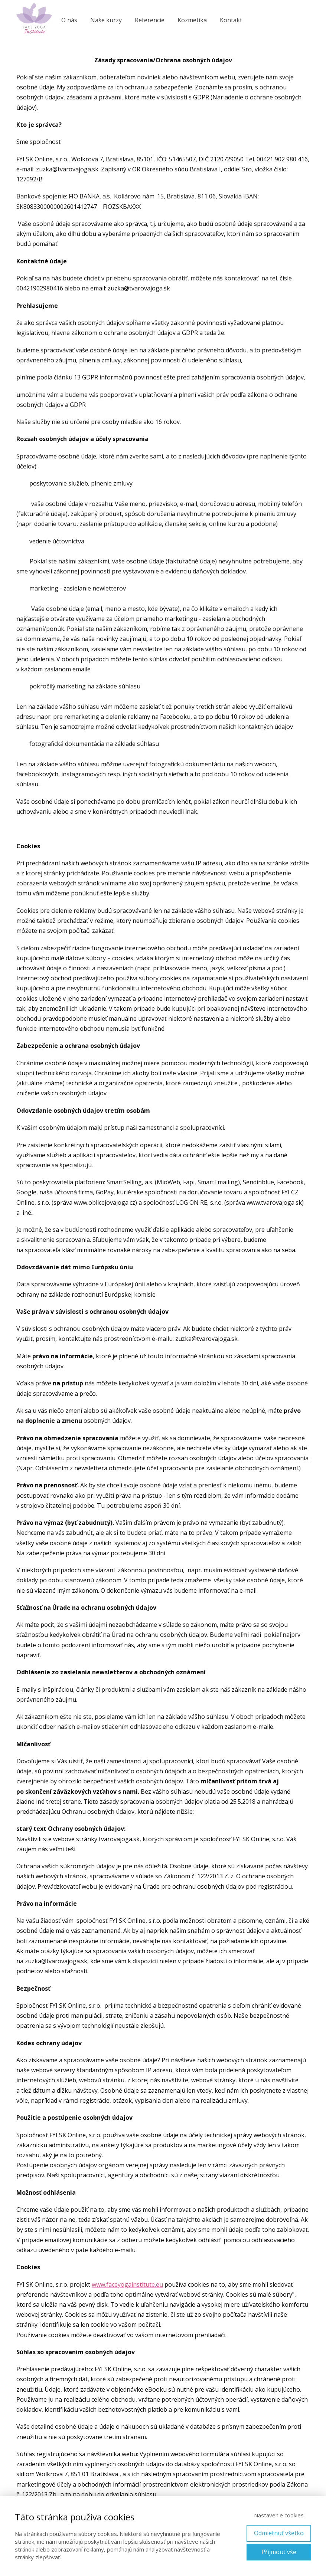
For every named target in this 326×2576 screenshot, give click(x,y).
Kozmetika (192, 20)
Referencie (149, 20)
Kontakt (231, 20)
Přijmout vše (278, 2552)
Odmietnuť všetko (279, 2533)
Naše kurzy (106, 20)
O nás (69, 20)
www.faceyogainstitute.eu (127, 2284)
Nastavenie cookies (279, 2515)
